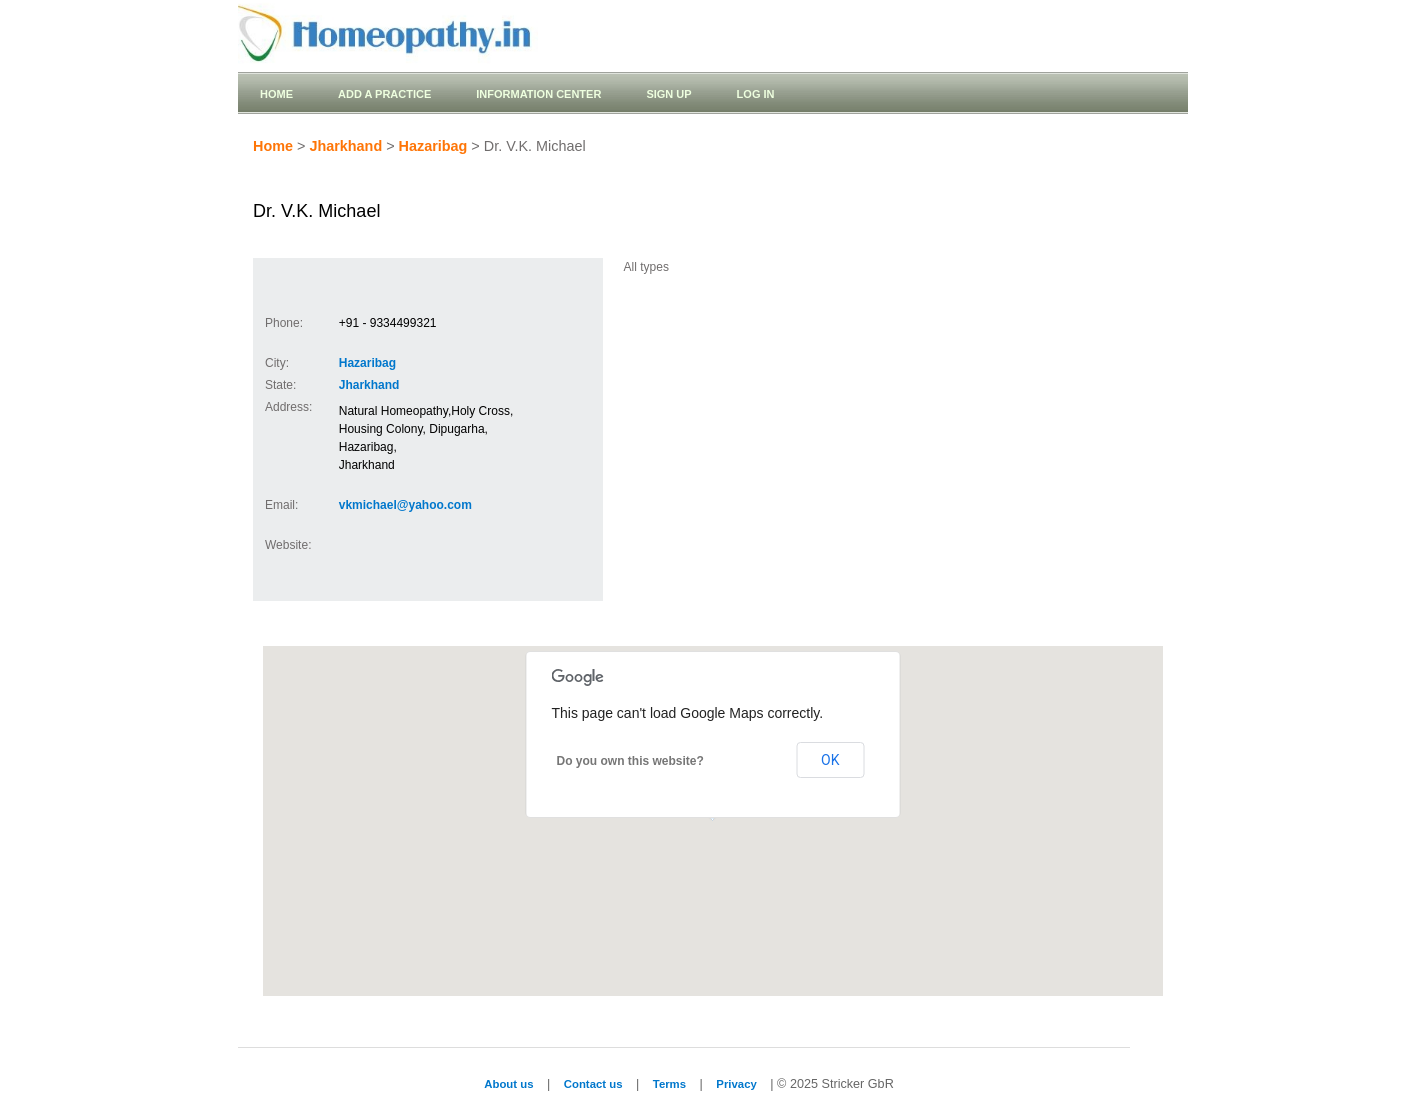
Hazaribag (433, 146)
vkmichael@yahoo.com (405, 505)
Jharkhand (345, 146)
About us (508, 1084)
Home (276, 94)
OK (830, 760)
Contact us (593, 1084)
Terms (669, 1084)
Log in (756, 94)
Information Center (538, 94)
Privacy (736, 1084)
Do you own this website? (630, 761)
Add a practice (384, 94)
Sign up (668, 94)
